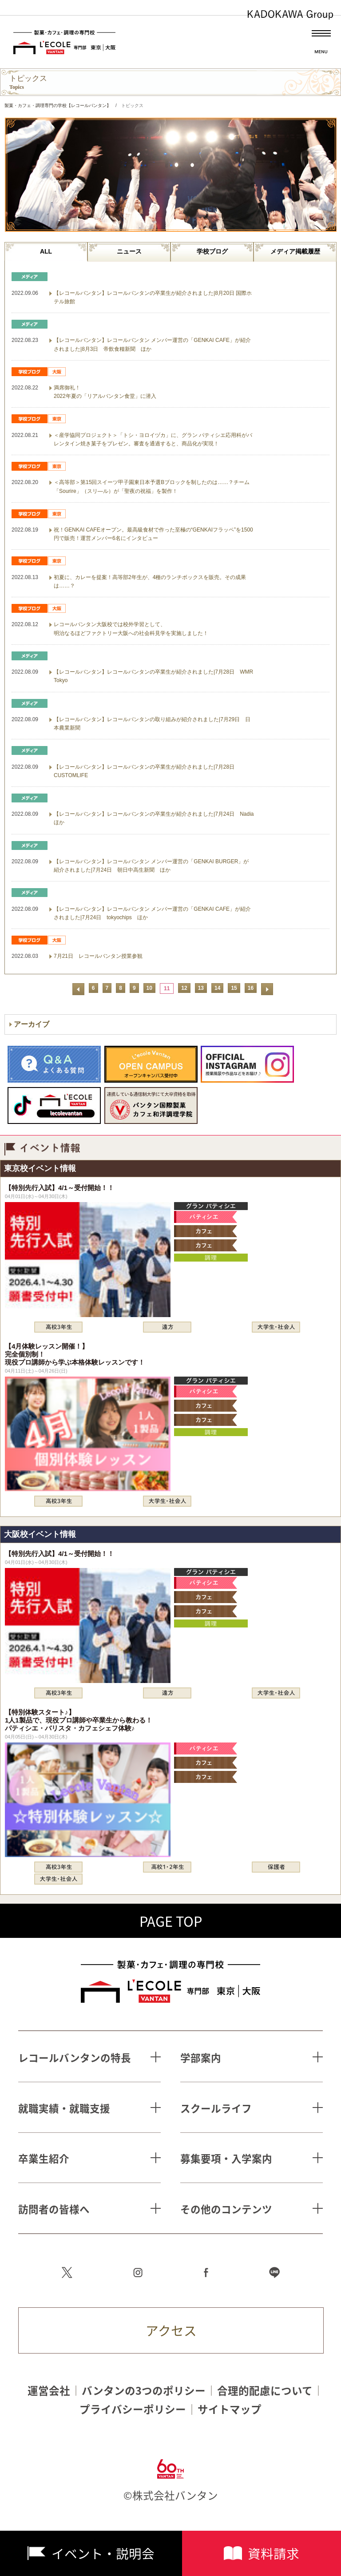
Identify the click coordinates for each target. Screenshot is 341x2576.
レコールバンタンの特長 (74, 2057)
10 (149, 988)
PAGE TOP (170, 1921)
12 (184, 988)
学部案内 (200, 2057)
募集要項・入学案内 (226, 2158)
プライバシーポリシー (132, 2409)
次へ (267, 989)
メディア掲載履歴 (295, 251)
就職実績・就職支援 (64, 2108)
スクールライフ (216, 2108)
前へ (78, 989)
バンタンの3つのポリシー (144, 2390)
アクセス (171, 2330)
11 (167, 988)
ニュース (129, 251)
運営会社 (49, 2390)
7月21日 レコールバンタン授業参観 (98, 956)
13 (201, 988)
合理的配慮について (265, 2390)
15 (234, 988)
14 (217, 988)
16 (251, 988)
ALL (46, 251)
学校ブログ (212, 251)
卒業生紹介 (43, 2158)
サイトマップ (230, 2409)
